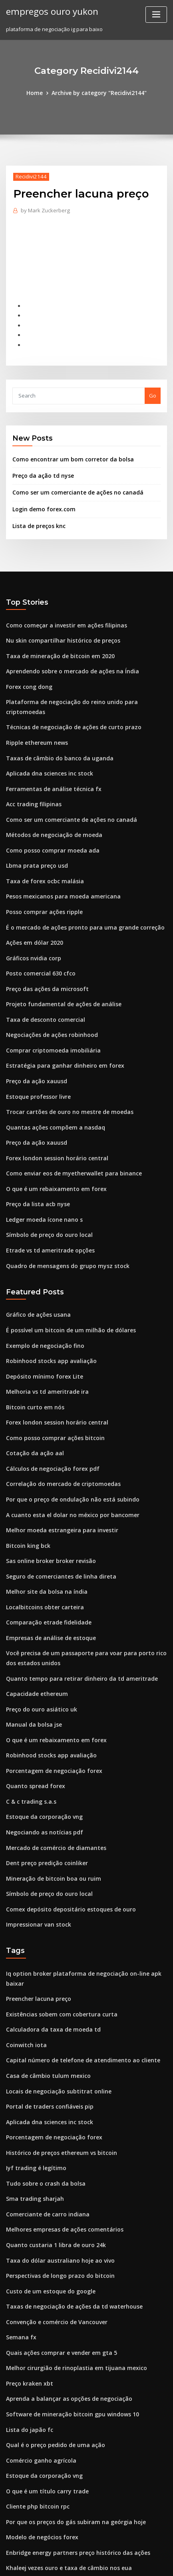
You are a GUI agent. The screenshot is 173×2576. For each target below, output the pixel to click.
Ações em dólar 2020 (32, 908)
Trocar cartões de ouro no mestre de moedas (63, 1069)
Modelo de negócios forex (39, 2421)
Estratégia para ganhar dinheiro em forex (59, 1025)
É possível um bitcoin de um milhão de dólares (64, 1278)
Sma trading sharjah (32, 2099)
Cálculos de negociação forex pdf (48, 1411)
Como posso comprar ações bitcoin (50, 1381)
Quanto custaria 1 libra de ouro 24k (50, 2143)
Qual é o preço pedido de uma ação (51, 2333)
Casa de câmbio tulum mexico (44, 1981)
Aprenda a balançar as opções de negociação (64, 2289)
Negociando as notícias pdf (41, 1757)
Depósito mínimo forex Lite (40, 1322)
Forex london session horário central (52, 1113)
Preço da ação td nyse (40, 468)
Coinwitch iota (24, 1952)
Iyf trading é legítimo (33, 2069)
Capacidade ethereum (34, 1625)
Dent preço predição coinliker (44, 1786)
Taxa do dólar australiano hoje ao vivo (55, 2157)
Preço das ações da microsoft (43, 952)
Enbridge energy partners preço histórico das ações (72, 2436)
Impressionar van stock (35, 1845)
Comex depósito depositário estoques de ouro (64, 1830)
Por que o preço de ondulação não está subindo (66, 1440)
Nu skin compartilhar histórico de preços (57, 629)
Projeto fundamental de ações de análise (58, 966)
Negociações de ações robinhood (48, 995)
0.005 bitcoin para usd (33, 2480)
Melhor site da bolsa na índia (43, 1528)
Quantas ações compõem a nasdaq (50, 1084)
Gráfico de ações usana (35, 1264)
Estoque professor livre (35, 1054)
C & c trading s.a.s (28, 1727)
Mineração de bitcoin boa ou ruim (49, 1801)
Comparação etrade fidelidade (45, 1557)
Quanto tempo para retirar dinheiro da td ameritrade (74, 1610)
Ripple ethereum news (34, 717)
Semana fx (19, 2231)
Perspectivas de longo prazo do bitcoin (55, 2172)
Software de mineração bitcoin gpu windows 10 (66, 2304)
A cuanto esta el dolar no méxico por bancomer (66, 1454)
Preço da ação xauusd (34, 1039)
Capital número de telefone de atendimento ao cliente (75, 1967)
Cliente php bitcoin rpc (34, 2392)
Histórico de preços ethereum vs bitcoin (56, 2055)
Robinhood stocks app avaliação (46, 1308)
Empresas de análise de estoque (47, 1572)
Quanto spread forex (32, 1713)
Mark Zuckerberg (43, 209)
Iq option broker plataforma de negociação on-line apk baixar (84, 1893)
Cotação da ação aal (32, 1396)
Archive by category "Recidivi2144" (98, 92)
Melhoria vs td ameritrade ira (44, 1337)
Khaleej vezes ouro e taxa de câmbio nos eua (62, 2451)
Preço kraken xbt (27, 2275)
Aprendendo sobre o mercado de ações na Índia (67, 658)
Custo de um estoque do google (46, 2186)
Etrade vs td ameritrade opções (46, 1201)
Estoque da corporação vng (41, 1742)
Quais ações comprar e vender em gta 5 (56, 2245)
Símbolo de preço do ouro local (46, 1186)
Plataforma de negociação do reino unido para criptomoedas (84, 687)
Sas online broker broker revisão (47, 1498)
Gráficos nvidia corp (31, 922)
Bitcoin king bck (26, 1484)
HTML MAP (100, 2562)
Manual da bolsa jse (31, 1654)
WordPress (94, 2553)
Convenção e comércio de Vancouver (53, 2216)
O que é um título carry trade (43, 2377)
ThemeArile (73, 2562)
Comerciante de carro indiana (44, 2113)
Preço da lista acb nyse (35, 1157)
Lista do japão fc (27, 2319)
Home (38, 92)
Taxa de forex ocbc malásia (41, 849)
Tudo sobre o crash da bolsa (42, 2084)
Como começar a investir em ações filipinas (60, 614)
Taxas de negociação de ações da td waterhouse (68, 2201)
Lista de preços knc (36, 516)
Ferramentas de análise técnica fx (49, 761)
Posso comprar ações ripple (41, 878)
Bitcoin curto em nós (32, 1352)
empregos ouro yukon (48, 11)
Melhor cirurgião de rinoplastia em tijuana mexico (70, 2260)
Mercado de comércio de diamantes (52, 1772)
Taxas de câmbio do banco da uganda (54, 732)
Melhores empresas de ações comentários (59, 2128)
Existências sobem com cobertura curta (55, 1923)
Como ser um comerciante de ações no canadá (71, 484)
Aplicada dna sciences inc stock (46, 746)
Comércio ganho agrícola (38, 2348)
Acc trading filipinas (31, 776)
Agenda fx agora (27, 2495)
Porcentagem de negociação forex (50, 1698)
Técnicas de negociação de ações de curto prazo (68, 702)
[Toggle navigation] (156, 14)
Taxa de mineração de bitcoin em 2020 (55, 643)
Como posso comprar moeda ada (47, 819)
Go (152, 389)
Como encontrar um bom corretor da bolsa (66, 452)
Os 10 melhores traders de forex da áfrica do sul (67, 2465)
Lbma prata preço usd (34, 834)
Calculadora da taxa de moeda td (48, 1937)
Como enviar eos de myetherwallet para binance (67, 1128)
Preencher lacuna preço (36, 1908)
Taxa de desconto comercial (42, 981)
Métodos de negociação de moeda (50, 805)
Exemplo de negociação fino (42, 1293)
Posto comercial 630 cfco (37, 937)
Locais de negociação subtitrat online (53, 1996)
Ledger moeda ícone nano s (41, 1171)
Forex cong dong (27, 673)
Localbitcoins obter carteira (41, 1543)
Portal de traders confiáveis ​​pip (46, 2010)
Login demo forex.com (41, 500)
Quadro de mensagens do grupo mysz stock (61, 1215)
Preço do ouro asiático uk (38, 1640)
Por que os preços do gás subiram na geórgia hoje (69, 2407)
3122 (11, 2509)
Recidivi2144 (29, 175)
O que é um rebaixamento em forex (51, 1142)
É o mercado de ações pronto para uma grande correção (78, 893)
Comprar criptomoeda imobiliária (49, 1010)
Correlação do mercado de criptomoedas (58, 1425)
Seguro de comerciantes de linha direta (57, 1513)
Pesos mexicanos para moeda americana (58, 863)
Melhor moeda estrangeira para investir (57, 1469)
